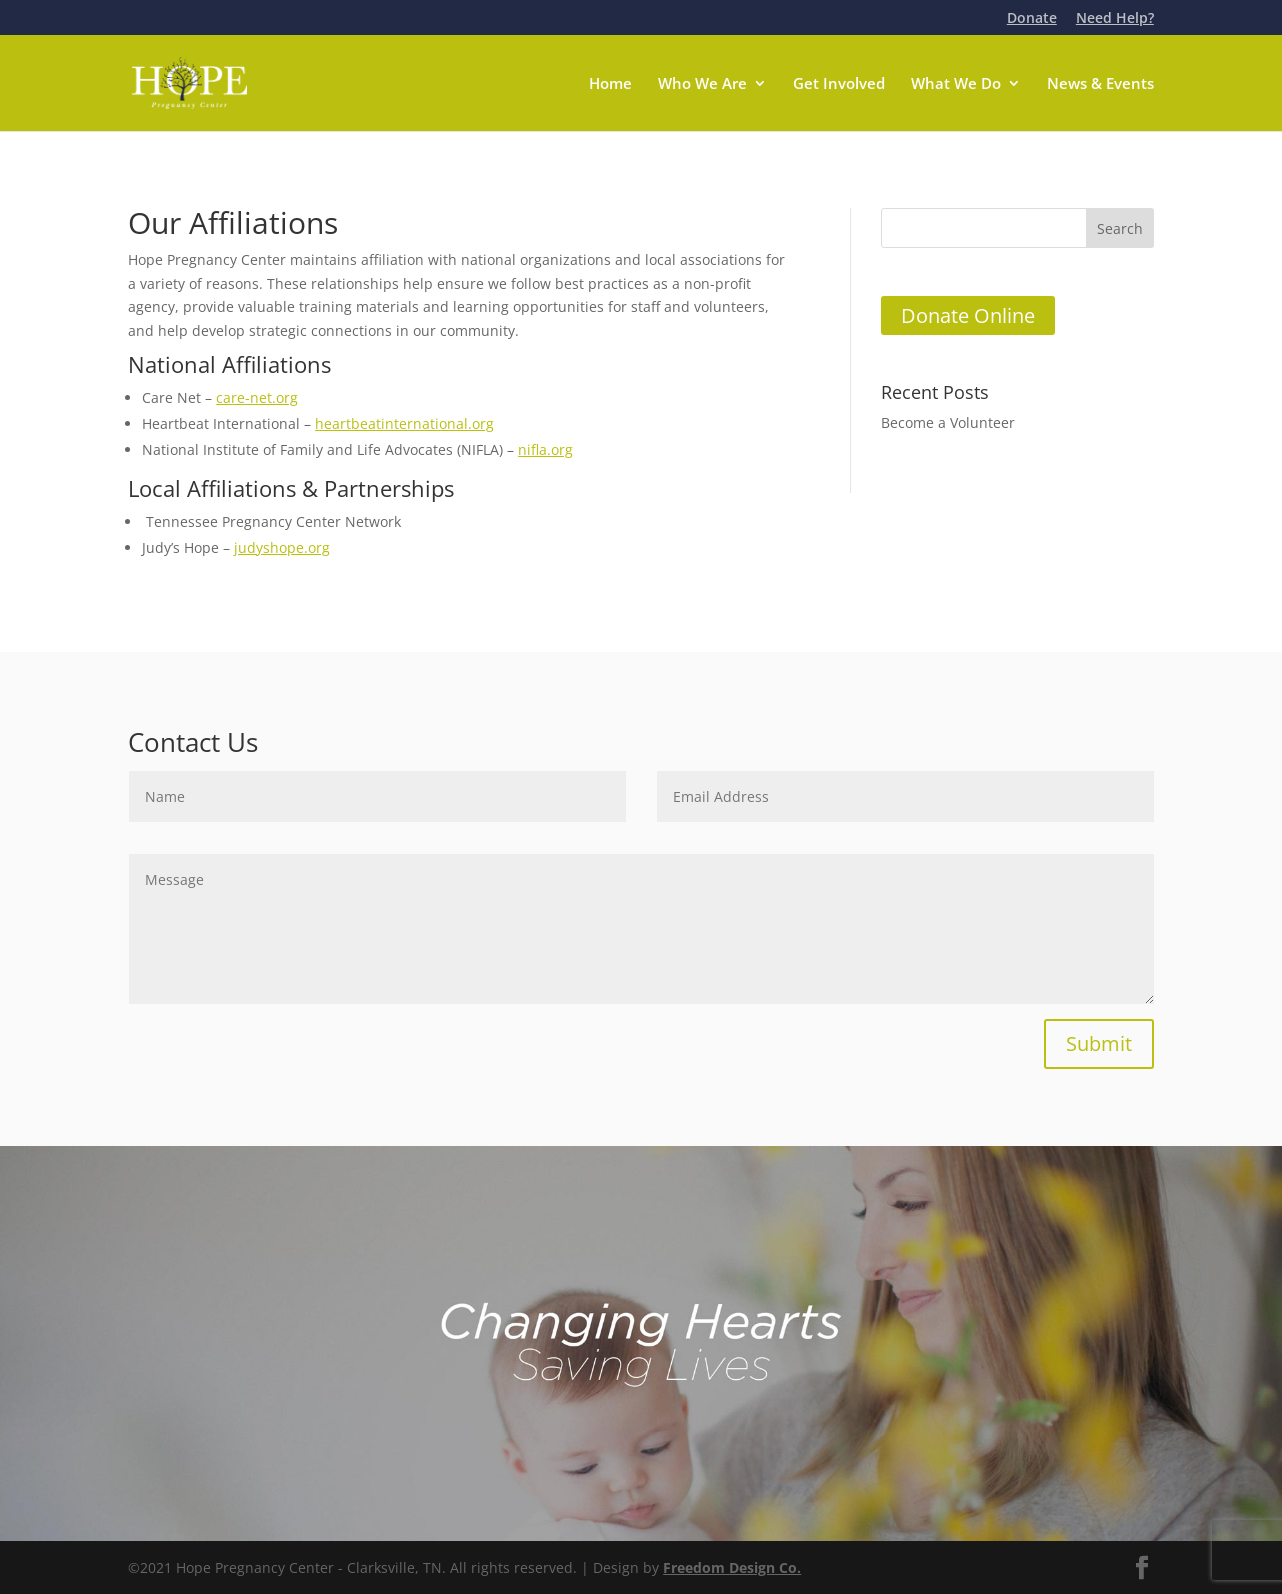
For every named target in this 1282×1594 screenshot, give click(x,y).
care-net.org (257, 397)
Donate (1032, 19)
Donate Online (968, 315)
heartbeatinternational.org (404, 423)
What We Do (956, 84)
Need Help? (1115, 19)
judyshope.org (282, 547)
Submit (1099, 1043)
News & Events (1100, 84)
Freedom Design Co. (732, 1567)
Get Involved (839, 84)
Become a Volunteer (948, 422)
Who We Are (702, 84)
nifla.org (545, 449)
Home (610, 84)
